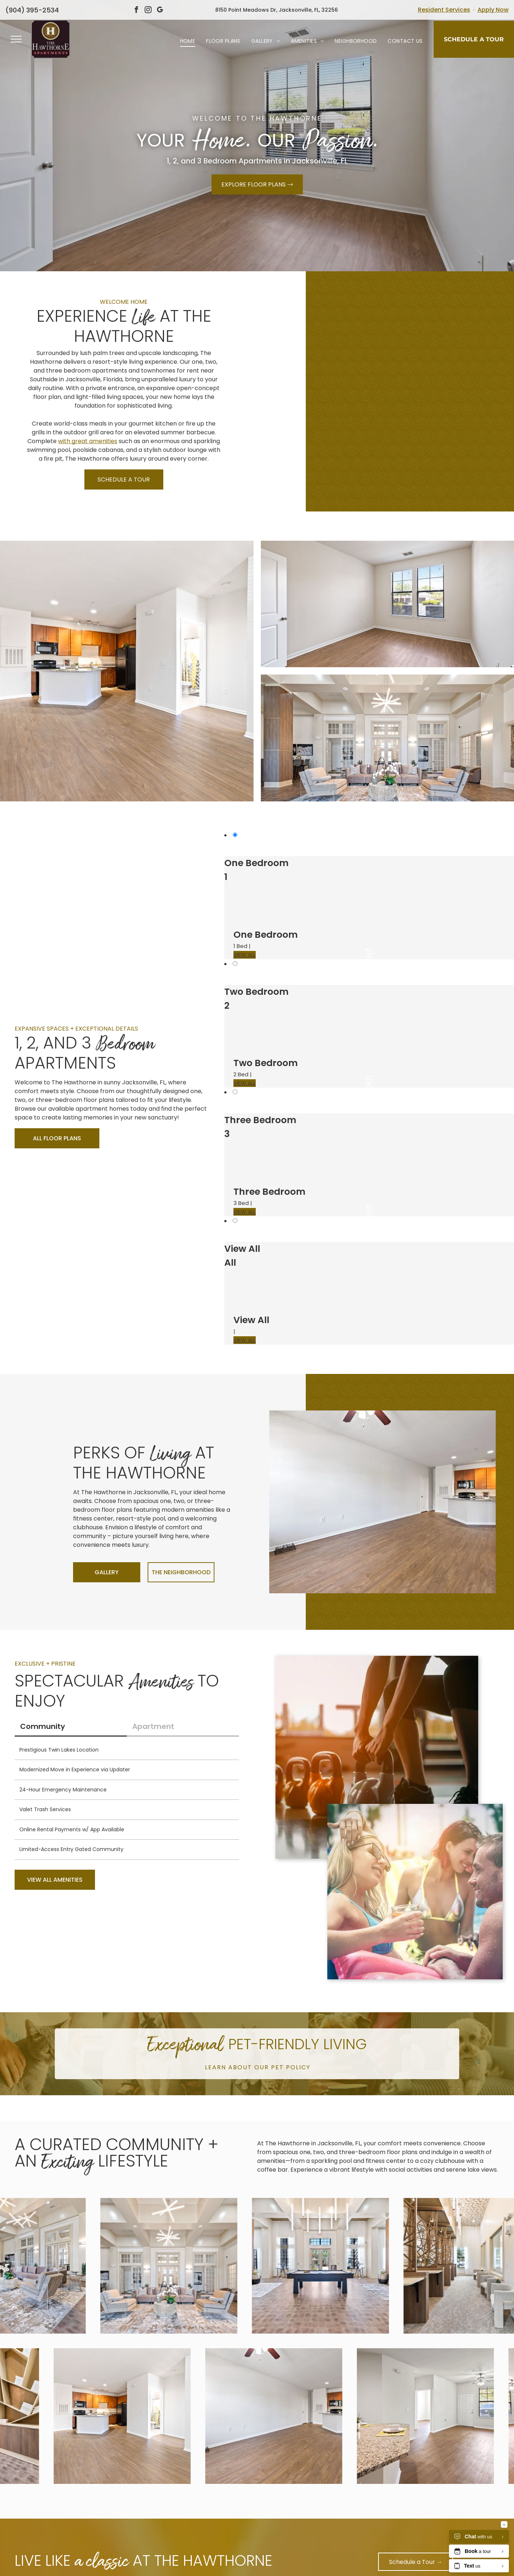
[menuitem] (188, 41)
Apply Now (493, 9)
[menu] (16, 39)
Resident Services (444, 9)
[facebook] (136, 11)
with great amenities (87, 441)
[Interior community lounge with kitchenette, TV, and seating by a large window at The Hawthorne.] (327, 435)
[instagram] (148, 11)
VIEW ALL (244, 955)
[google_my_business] (160, 11)
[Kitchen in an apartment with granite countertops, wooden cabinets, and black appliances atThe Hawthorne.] (437, 347)
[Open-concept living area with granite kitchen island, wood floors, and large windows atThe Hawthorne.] (327, 347)
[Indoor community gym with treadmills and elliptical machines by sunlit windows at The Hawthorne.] (437, 435)
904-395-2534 (29, 10)
